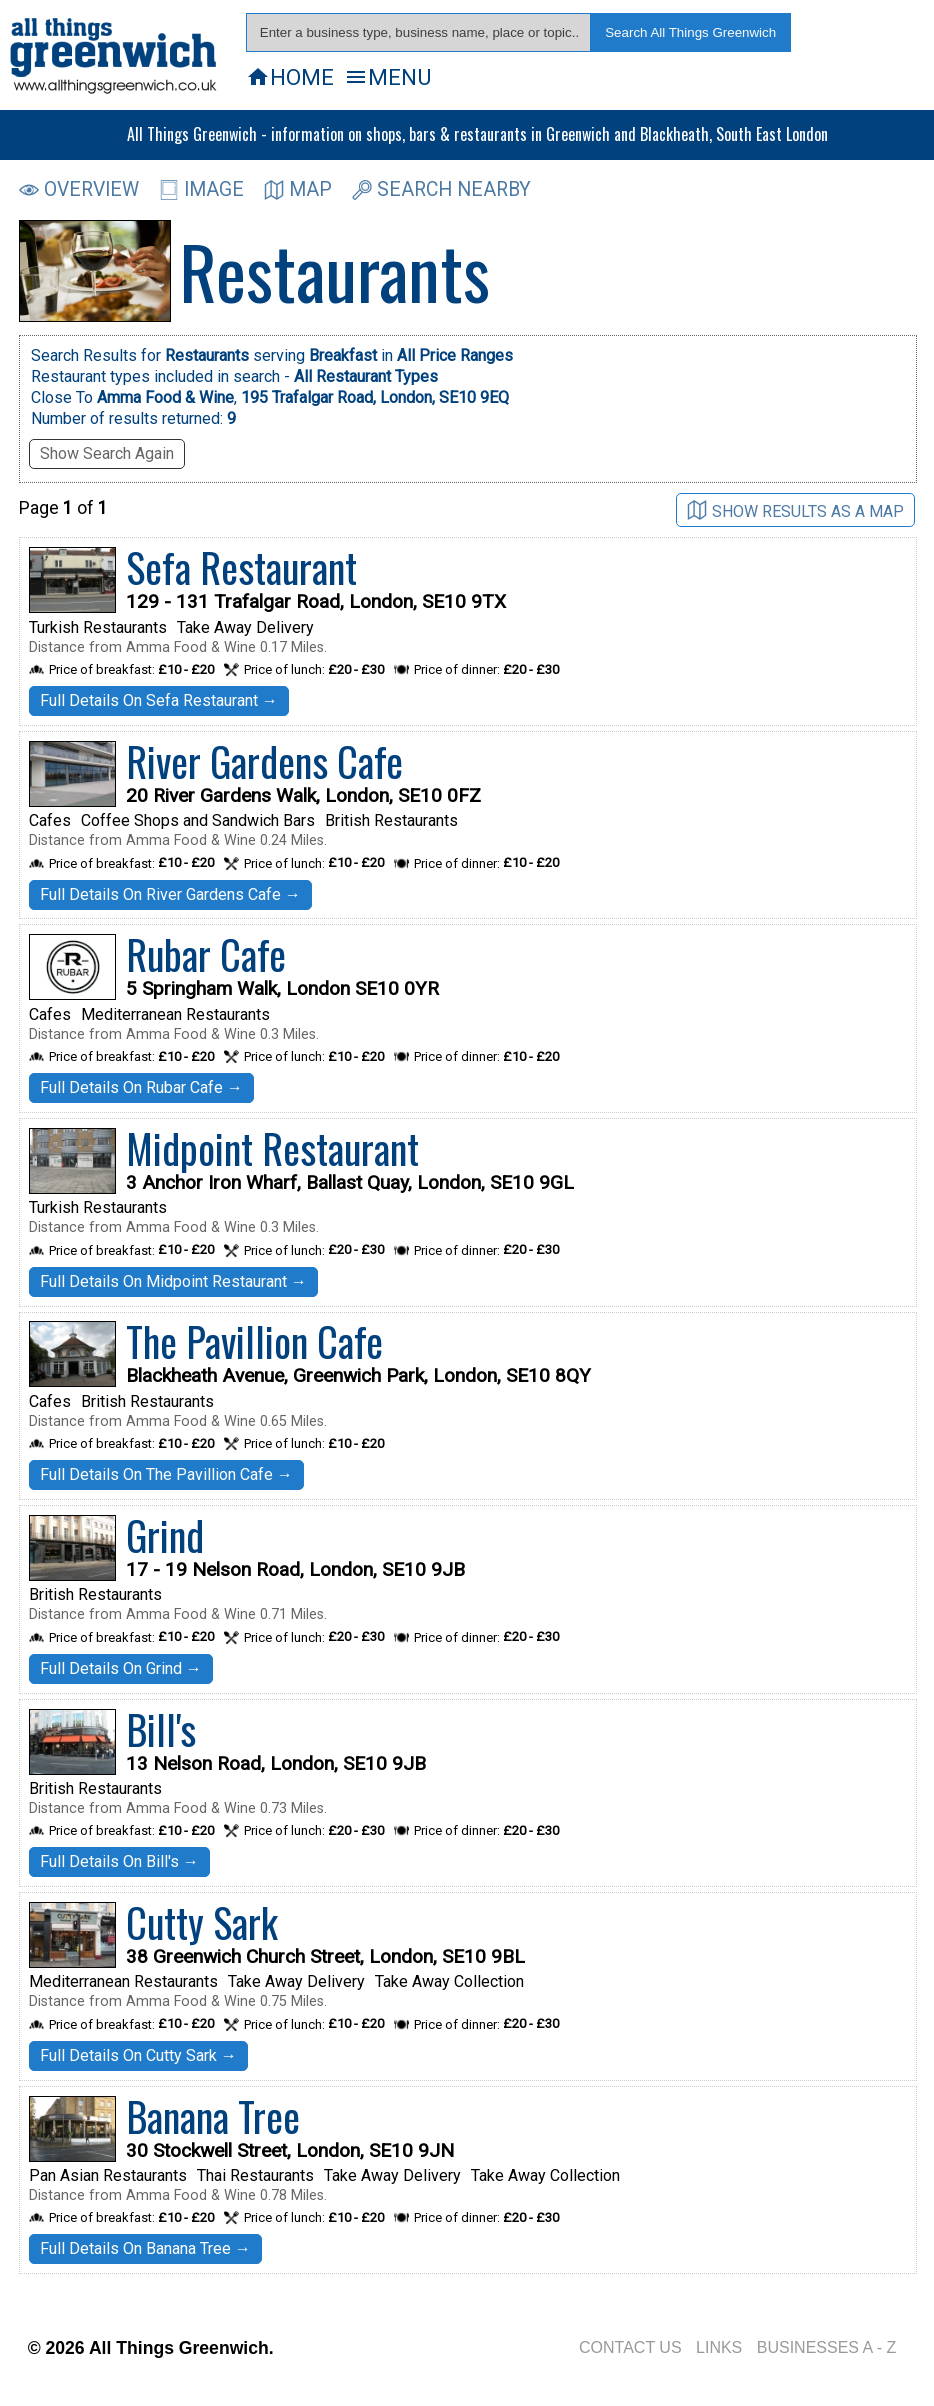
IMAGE (201, 189)
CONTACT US (630, 2347)
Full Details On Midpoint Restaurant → (173, 1281)
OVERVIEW (79, 189)
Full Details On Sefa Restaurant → (159, 700)
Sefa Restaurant (241, 567)
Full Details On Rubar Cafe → (141, 1087)
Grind (165, 1535)
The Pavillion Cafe (254, 1341)
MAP (298, 189)
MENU (387, 77)
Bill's (161, 1729)
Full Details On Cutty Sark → (138, 2055)
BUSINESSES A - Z (827, 2347)
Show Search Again (107, 453)
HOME (290, 77)
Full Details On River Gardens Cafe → (170, 894)
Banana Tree (213, 2116)
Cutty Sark (202, 1922)
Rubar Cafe (206, 954)
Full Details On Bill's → (119, 1861)
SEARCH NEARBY (441, 189)
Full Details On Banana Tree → (145, 2248)
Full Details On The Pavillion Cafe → (166, 1474)
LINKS (719, 2347)
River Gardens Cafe (264, 761)
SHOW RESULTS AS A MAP (795, 510)
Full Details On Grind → (121, 1668)
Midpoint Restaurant (272, 1148)
